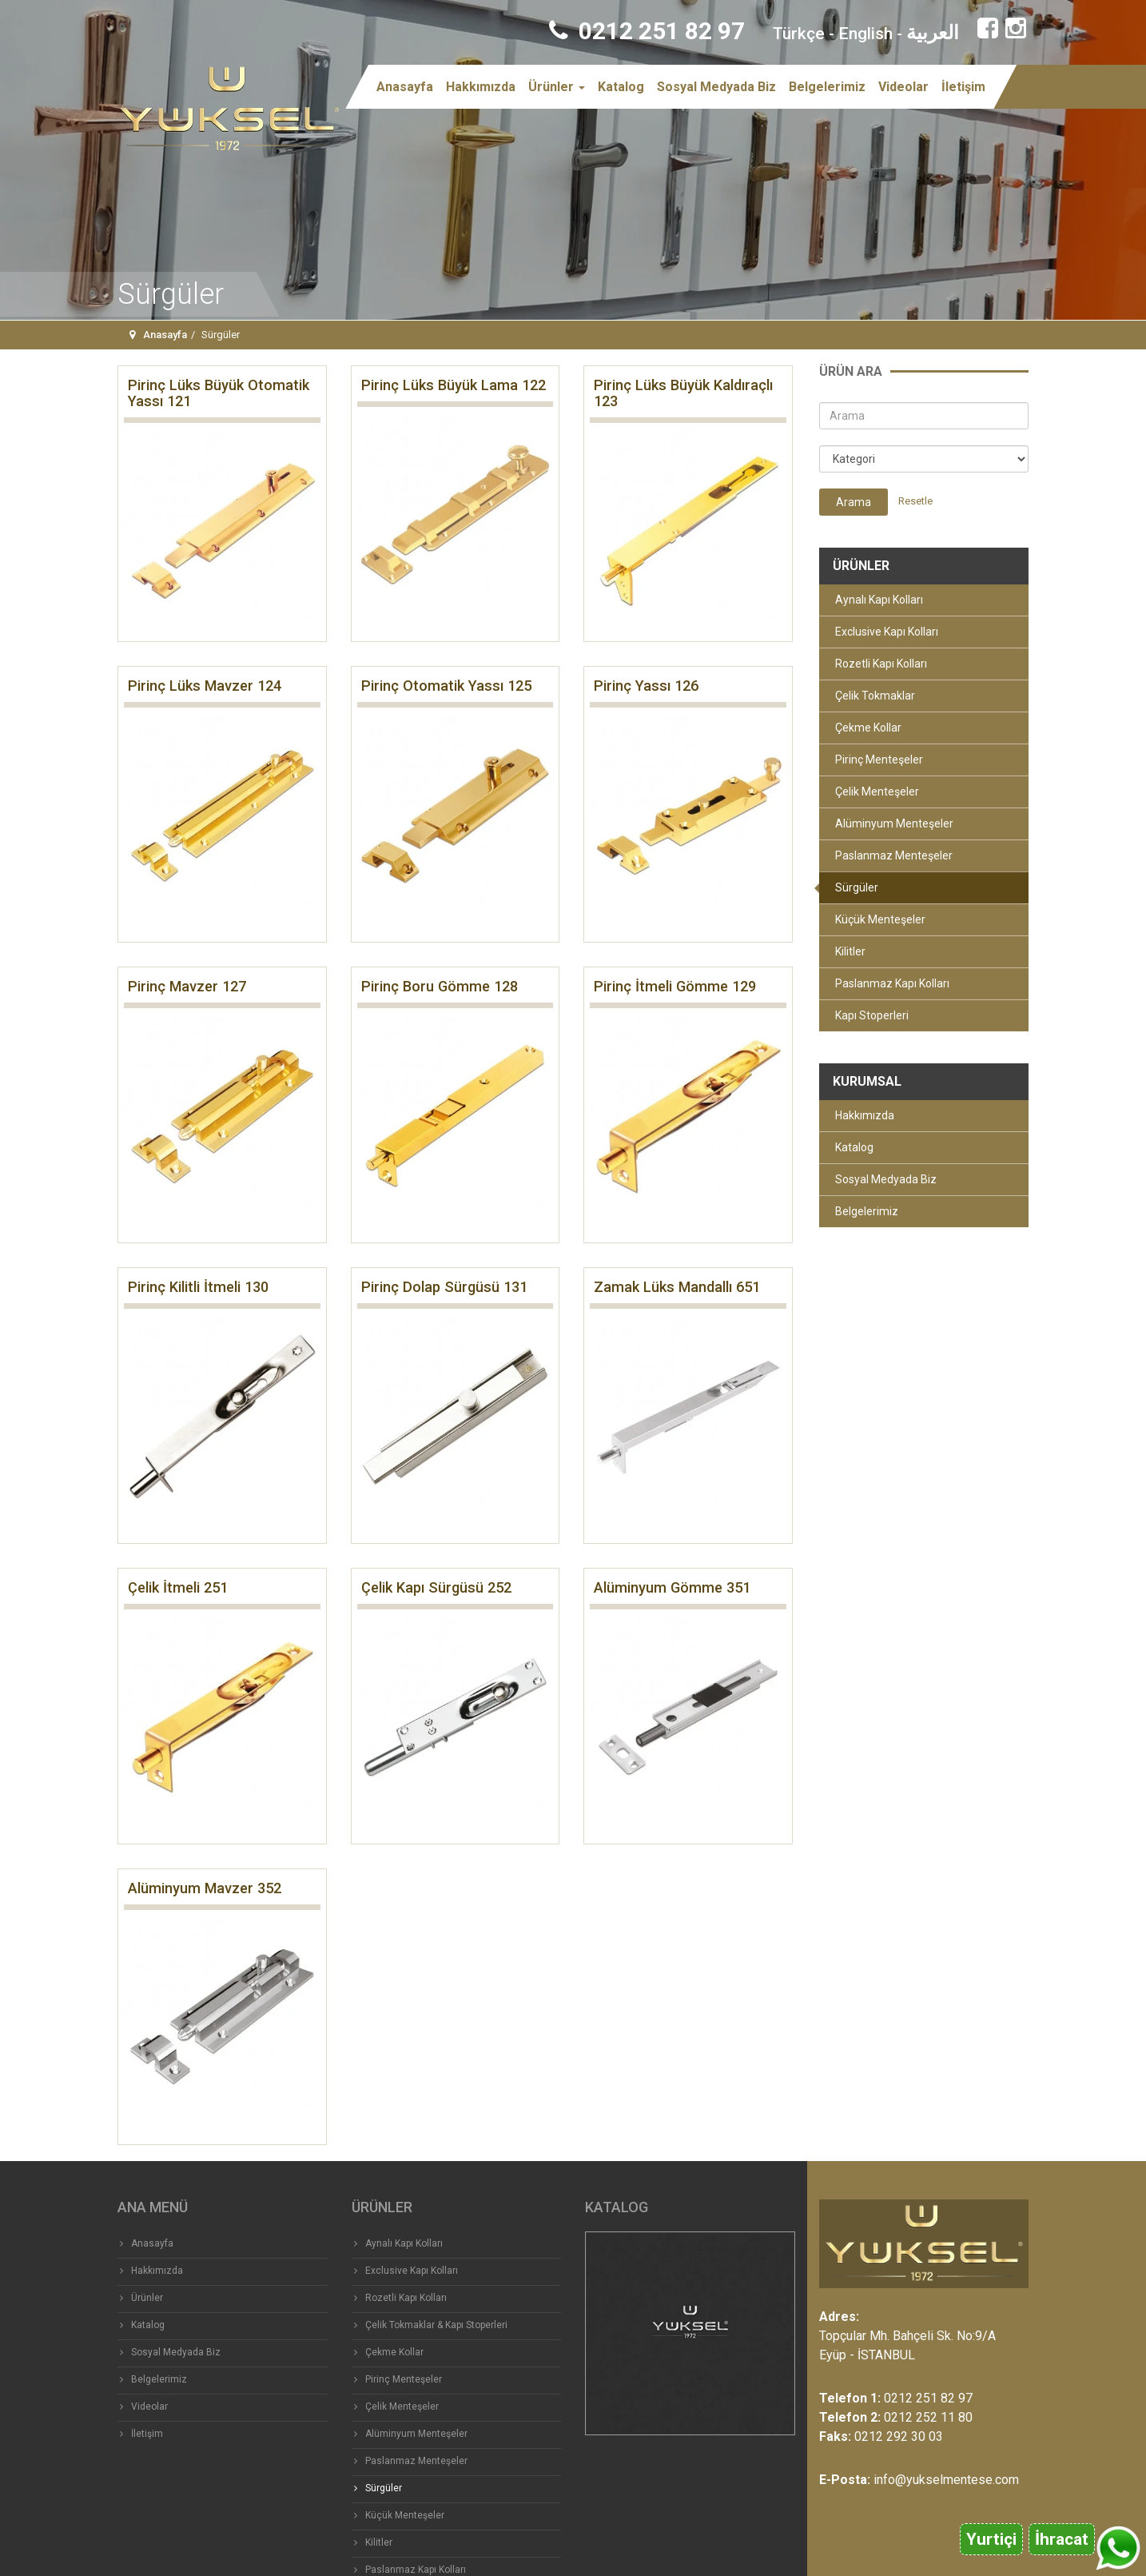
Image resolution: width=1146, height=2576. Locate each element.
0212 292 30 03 (898, 2436)
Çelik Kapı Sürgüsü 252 (436, 1587)
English (865, 33)
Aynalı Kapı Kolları (879, 599)
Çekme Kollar (868, 727)
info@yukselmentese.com (946, 2479)
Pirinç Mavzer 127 (187, 986)
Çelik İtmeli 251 (178, 1587)
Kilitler (850, 951)
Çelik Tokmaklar (875, 695)
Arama (853, 502)
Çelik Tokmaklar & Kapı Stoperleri (436, 2325)
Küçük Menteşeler (880, 919)
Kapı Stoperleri (872, 1015)
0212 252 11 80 (928, 2417)
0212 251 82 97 (647, 31)
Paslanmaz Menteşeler (894, 855)
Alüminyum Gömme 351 (672, 1587)
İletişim (963, 86)
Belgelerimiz (827, 86)
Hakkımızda (480, 86)
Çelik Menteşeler (877, 791)
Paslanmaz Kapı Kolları (892, 983)
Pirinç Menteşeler (879, 759)
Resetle (915, 501)
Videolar (903, 86)
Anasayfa (404, 86)
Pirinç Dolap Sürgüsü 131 (444, 1286)
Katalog (621, 86)
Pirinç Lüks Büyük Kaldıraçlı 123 (683, 393)
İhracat (1061, 2539)
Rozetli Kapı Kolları (881, 663)
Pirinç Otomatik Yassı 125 (446, 685)
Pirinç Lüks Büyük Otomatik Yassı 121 (218, 393)
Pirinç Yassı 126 (646, 685)
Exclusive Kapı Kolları (886, 631)
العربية (932, 33)
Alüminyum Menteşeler (894, 823)
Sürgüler (856, 887)
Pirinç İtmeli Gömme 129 (675, 986)
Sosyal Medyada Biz (716, 86)
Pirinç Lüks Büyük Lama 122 (453, 385)
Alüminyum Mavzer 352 (204, 1888)
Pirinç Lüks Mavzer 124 (204, 685)
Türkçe (799, 33)
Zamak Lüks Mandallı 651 (677, 1286)
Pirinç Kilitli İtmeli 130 (198, 1286)
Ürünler (556, 86)
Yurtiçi (991, 2539)
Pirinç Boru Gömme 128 (439, 986)
